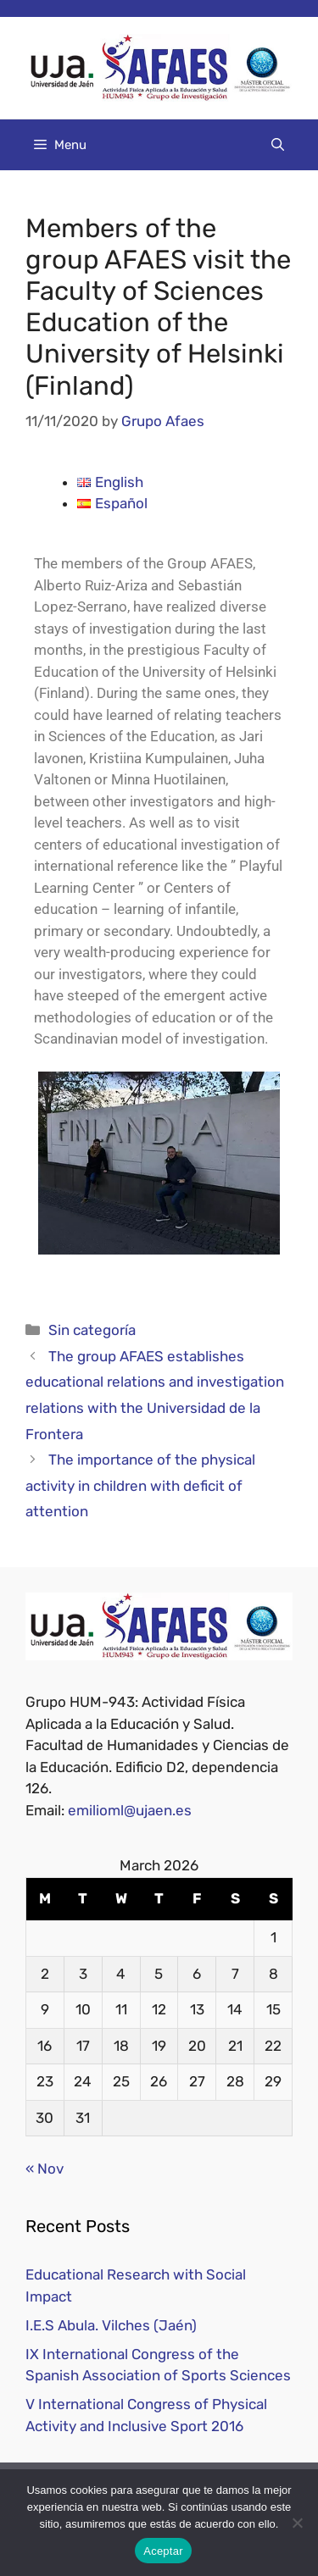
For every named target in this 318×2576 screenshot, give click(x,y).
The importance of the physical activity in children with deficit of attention (140, 1485)
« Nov (44, 2168)
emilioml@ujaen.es (130, 1810)
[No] (296, 2522)
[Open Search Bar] (277, 144)
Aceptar (163, 2551)
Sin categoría (92, 1329)
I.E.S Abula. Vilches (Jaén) (111, 2325)
